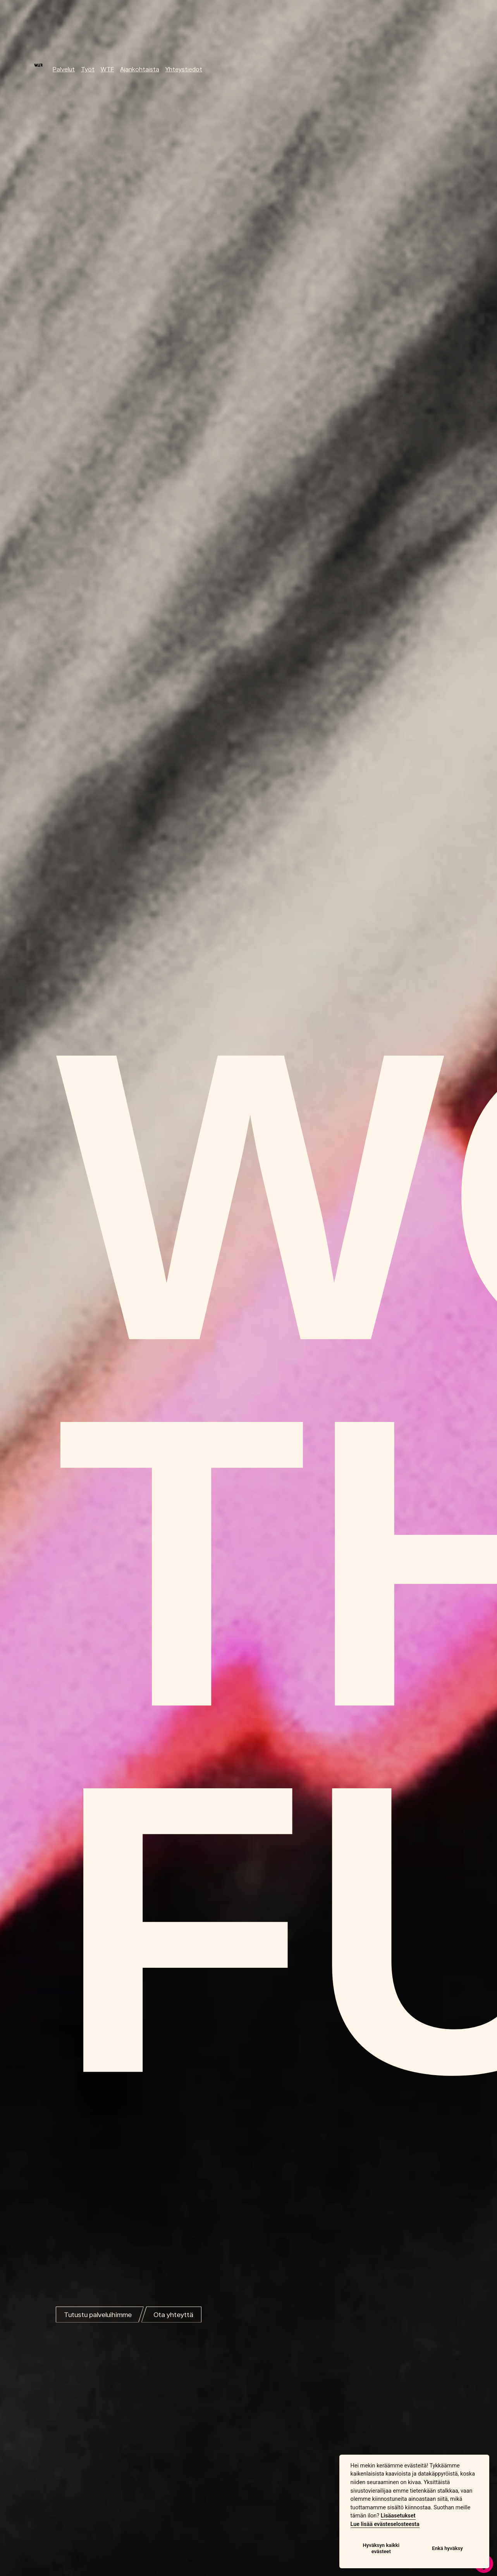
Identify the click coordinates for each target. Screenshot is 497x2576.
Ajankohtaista (139, 69)
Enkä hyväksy (447, 2548)
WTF (107, 69)
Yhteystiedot (183, 69)
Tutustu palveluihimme (98, 2314)
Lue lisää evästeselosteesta (385, 2524)
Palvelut (64, 69)
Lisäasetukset (398, 2515)
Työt (88, 69)
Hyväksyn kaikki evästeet (381, 2548)
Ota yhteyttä (173, 2314)
